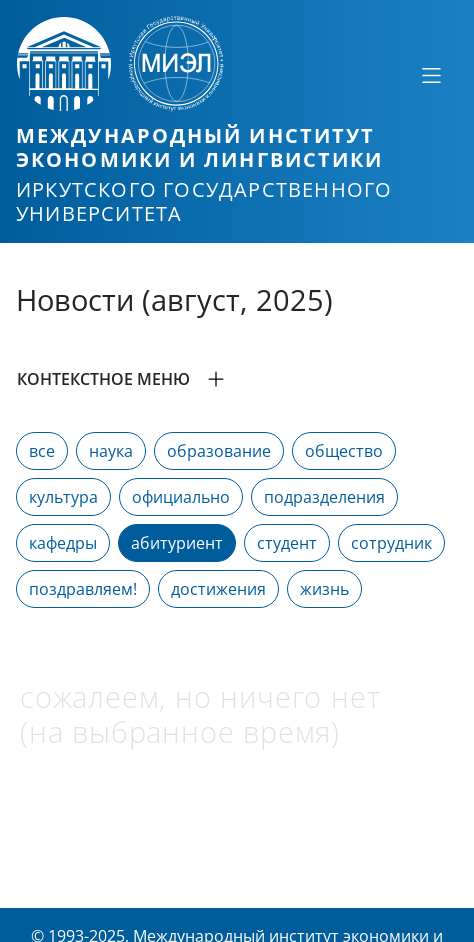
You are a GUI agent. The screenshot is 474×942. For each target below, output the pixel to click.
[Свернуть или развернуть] (431, 75)
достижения (218, 589)
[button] (237, 379)
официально (181, 497)
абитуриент (177, 543)
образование (219, 451)
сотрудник (391, 543)
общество (344, 451)
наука (111, 451)
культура (63, 497)
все (42, 451)
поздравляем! (83, 589)
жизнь (324, 589)
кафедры (63, 543)
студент (287, 543)
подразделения (324, 497)
